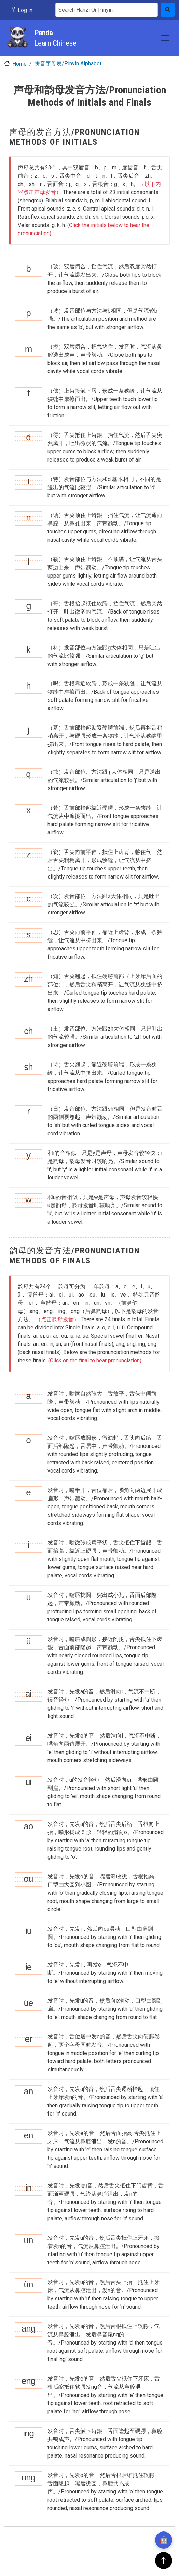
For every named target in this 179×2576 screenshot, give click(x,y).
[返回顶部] (163, 2560)
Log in (25, 10)
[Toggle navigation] (165, 38)
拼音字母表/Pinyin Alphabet (68, 63)
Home (19, 64)
